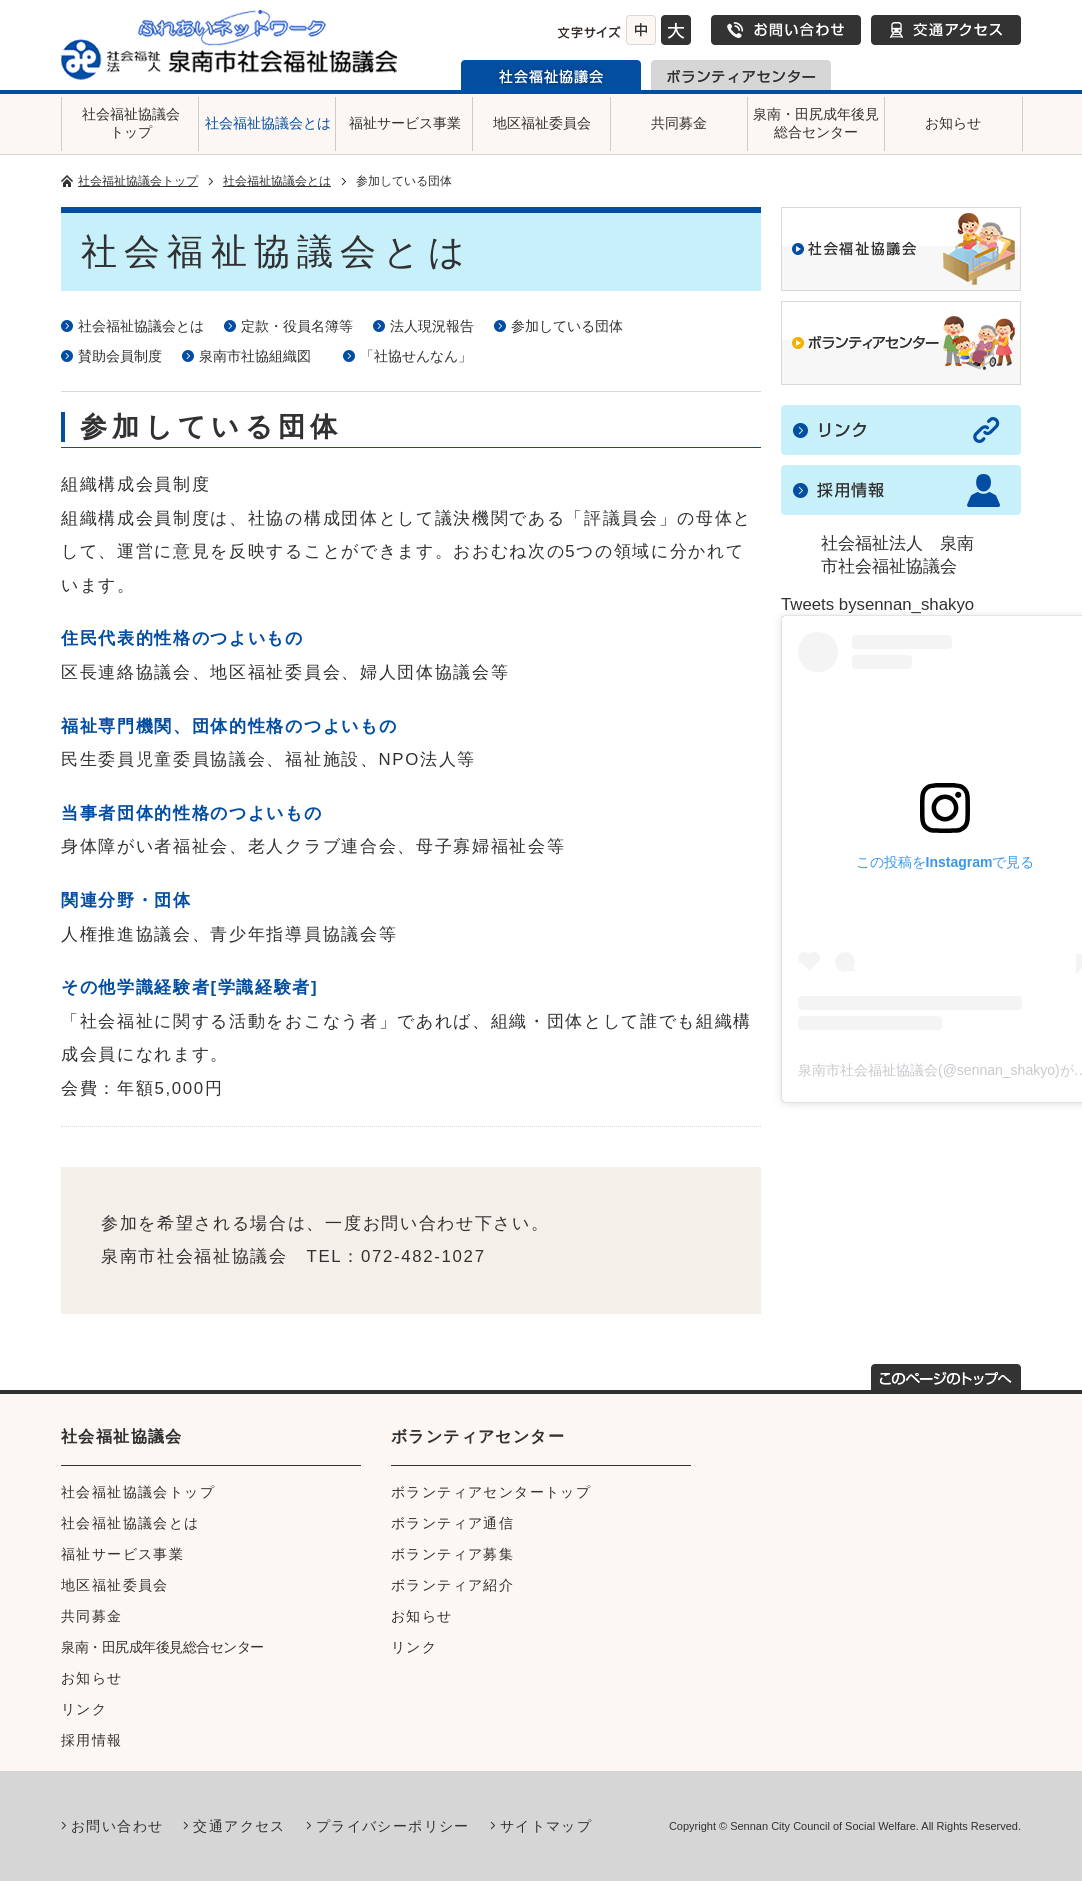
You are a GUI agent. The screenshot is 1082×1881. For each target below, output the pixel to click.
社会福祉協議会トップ (131, 123)
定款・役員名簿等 (297, 326)
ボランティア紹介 (452, 1585)
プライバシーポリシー (393, 1826)
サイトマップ (546, 1826)
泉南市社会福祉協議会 (551, 75)
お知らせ (953, 123)
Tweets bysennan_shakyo (877, 604)
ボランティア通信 (452, 1523)
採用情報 (92, 1740)
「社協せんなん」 (416, 356)
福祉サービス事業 (405, 123)
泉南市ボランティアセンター (741, 75)
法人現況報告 (432, 326)
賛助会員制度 (120, 356)
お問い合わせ (786, 30)
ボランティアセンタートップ (491, 1492)
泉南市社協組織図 (261, 356)
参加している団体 (567, 326)
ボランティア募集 (452, 1554)
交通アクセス (946, 30)
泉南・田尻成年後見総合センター (816, 123)
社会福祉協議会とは (268, 123)
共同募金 (679, 123)
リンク (84, 1709)
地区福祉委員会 (542, 123)
